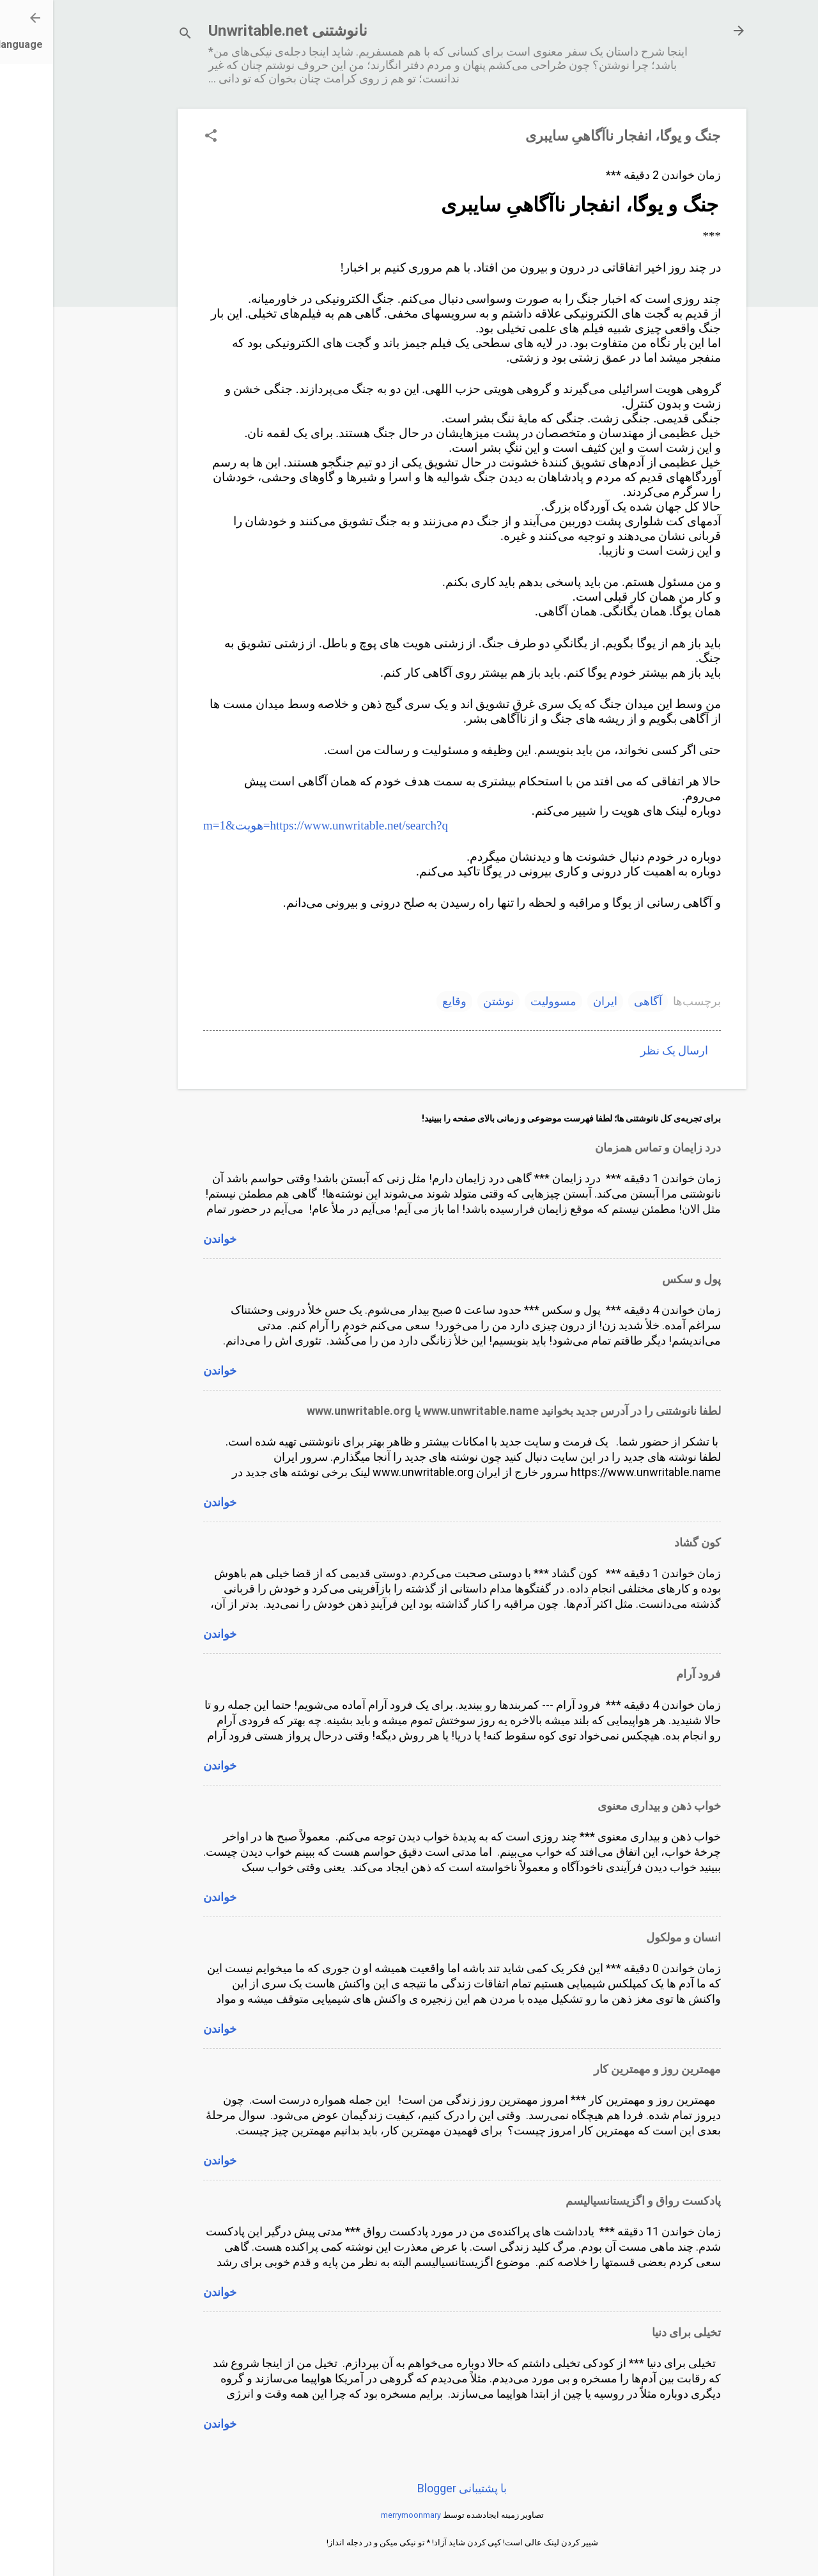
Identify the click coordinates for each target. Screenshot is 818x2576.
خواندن (166, 1239)
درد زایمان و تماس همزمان (605, 1147)
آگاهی (595, 1001)
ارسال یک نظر (621, 1050)
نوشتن (445, 1001)
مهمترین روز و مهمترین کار (604, 2069)
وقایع (401, 1001)
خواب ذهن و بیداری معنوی (606, 1805)
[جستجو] (132, 34)
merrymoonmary (358, 2515)
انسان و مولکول (630, 1937)
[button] (158, 137)
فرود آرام (645, 1674)
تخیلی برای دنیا (633, 2332)
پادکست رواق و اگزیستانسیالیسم (590, 2200)
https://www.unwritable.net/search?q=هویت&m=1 (272, 825)
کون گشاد (644, 1542)
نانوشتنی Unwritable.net (234, 31)
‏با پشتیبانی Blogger (409, 2488)
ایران (552, 1001)
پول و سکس (638, 1279)
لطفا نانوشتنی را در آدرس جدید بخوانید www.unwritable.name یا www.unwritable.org (461, 1410)
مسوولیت (500, 1001)
